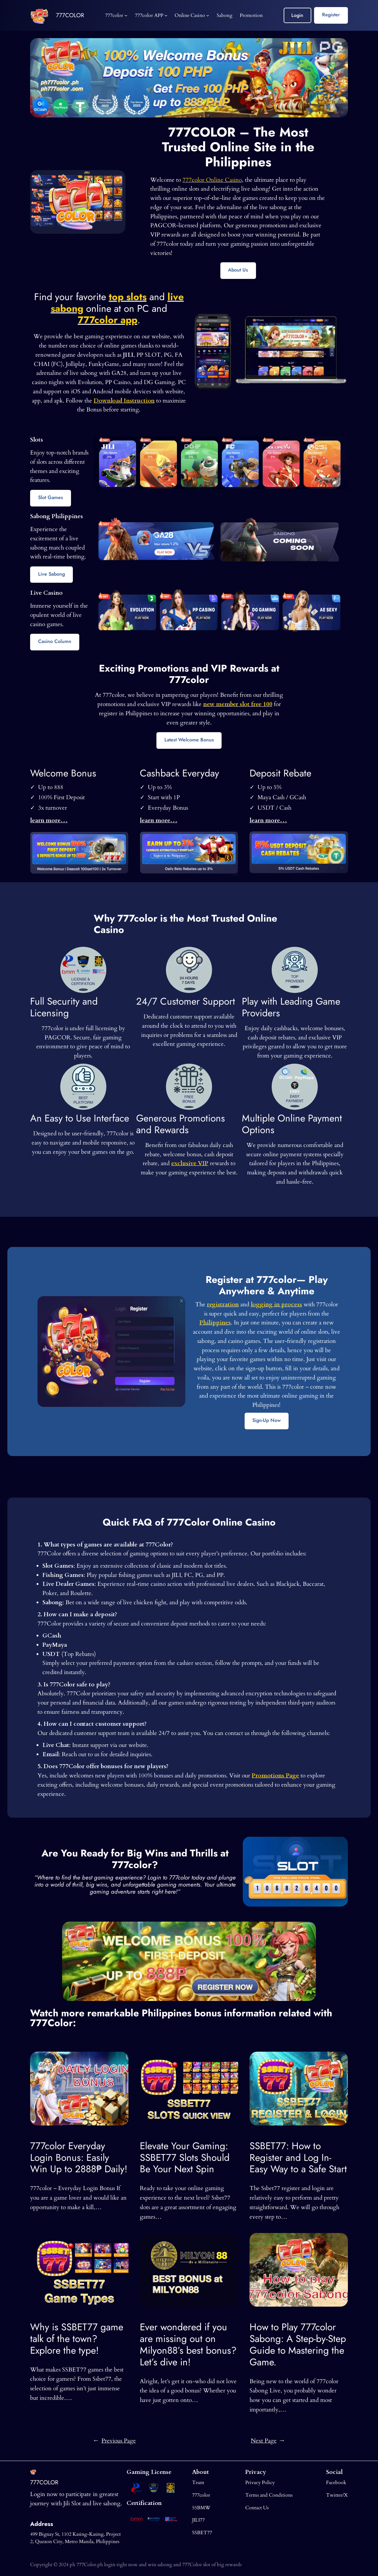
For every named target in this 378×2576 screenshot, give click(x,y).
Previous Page (115, 2441)
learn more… (49, 820)
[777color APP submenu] (165, 15)
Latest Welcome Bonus (189, 739)
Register (331, 14)
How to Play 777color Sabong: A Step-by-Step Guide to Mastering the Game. (298, 2344)
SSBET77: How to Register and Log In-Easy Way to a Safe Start (298, 2157)
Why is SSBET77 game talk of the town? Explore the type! (76, 2338)
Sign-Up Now (266, 1420)
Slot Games (50, 497)
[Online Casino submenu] (207, 15)
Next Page (267, 2441)
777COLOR (70, 15)
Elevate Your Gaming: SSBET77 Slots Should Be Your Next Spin (185, 2157)
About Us (238, 269)
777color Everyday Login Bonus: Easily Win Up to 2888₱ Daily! (78, 2157)
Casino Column (54, 641)
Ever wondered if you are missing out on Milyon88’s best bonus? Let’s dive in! (188, 2344)
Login (297, 15)
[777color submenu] (126, 15)
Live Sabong (51, 574)
